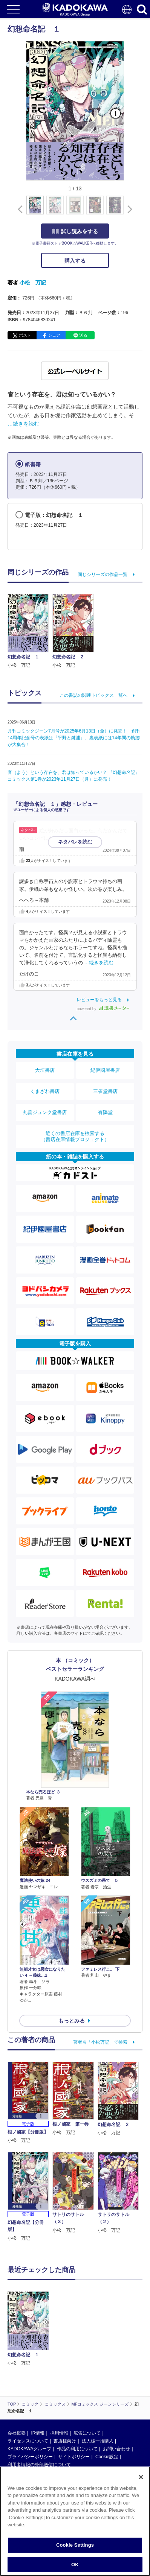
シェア (54, 335)
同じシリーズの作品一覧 (102, 574)
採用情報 (59, 2374)
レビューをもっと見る (99, 999)
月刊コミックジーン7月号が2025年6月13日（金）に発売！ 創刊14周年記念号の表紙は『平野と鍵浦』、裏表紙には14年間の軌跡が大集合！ (74, 737)
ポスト (25, 335)
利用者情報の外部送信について (39, 2405)
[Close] (141, 2484)
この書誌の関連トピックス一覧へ (93, 695)
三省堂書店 (105, 1091)
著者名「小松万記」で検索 (100, 2042)
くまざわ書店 (45, 1091)
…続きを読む (23, 424)
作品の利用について (77, 2389)
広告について (87, 2374)
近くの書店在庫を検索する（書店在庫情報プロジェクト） (75, 1136)
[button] (128, 209)
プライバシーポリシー (30, 2397)
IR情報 (37, 2374)
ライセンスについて (28, 2382)
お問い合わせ (116, 2389)
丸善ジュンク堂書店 (45, 1112)
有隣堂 (105, 1112)
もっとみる (71, 2021)
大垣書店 (45, 1070)
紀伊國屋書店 (105, 1070)
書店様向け (65, 2382)
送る (83, 335)
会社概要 (17, 2374)
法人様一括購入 (97, 2382)
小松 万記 (33, 283)
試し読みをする (75, 231)
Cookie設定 (106, 2397)
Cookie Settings (75, 2552)
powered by (103, 1009)
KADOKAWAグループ (29, 2389)
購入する (75, 261)
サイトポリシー (74, 2397)
